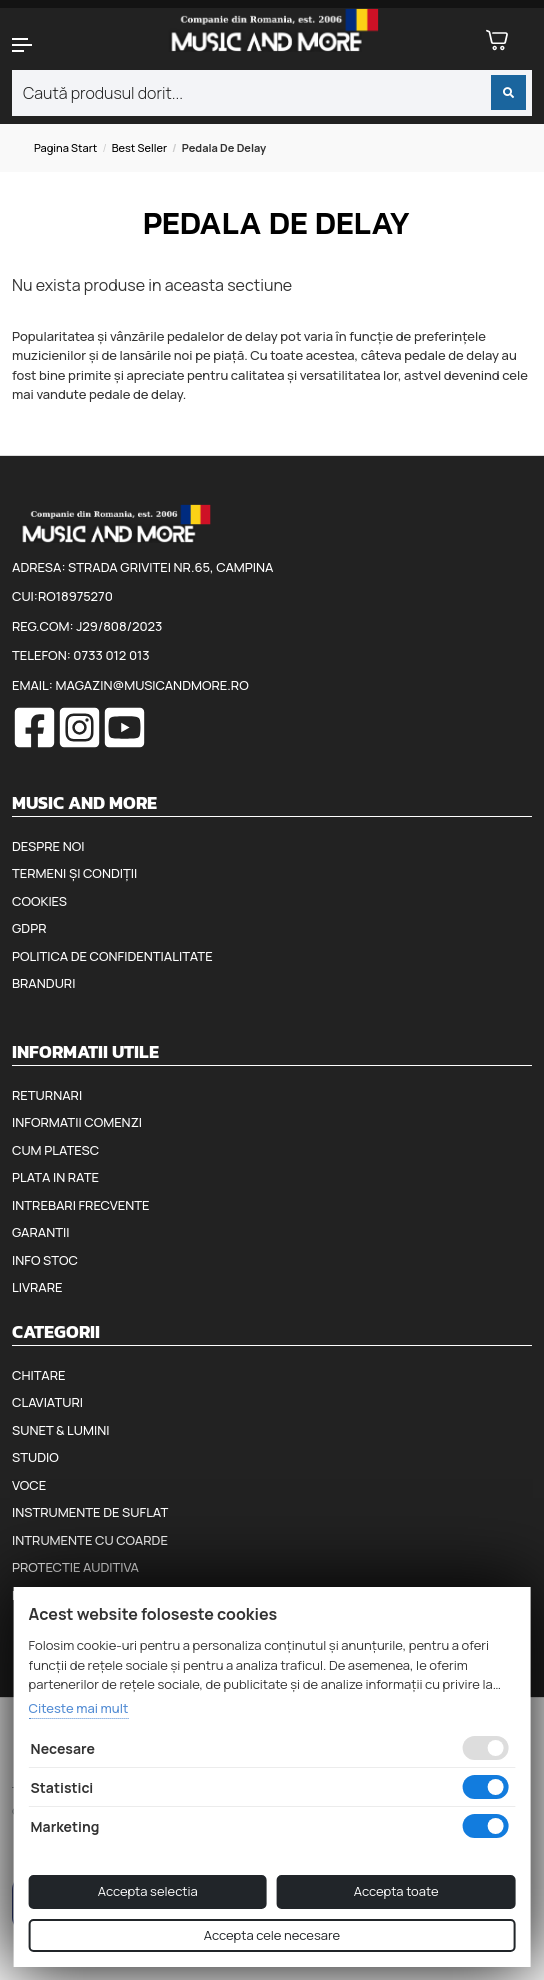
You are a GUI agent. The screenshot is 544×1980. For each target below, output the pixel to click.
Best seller (139, 147)
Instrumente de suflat (90, 1512)
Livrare (37, 1287)
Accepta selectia (148, 1891)
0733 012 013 (111, 655)
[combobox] (272, 93)
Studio (35, 1457)
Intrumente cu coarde (90, 1540)
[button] (45, 45)
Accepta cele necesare (272, 1935)
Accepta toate (396, 1891)
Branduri (43, 983)
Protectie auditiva (75, 1567)
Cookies (39, 901)
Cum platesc (55, 1150)
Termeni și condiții (74, 873)
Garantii (40, 1232)
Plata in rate (55, 1177)
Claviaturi (47, 1402)
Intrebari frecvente (81, 1205)
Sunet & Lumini (61, 1430)
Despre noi (48, 846)
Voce (29, 1485)
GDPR (29, 928)
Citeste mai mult (79, 1708)
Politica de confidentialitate (112, 956)
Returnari (47, 1095)
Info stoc (45, 1260)
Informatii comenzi (77, 1122)
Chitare (38, 1375)
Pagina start (65, 147)
